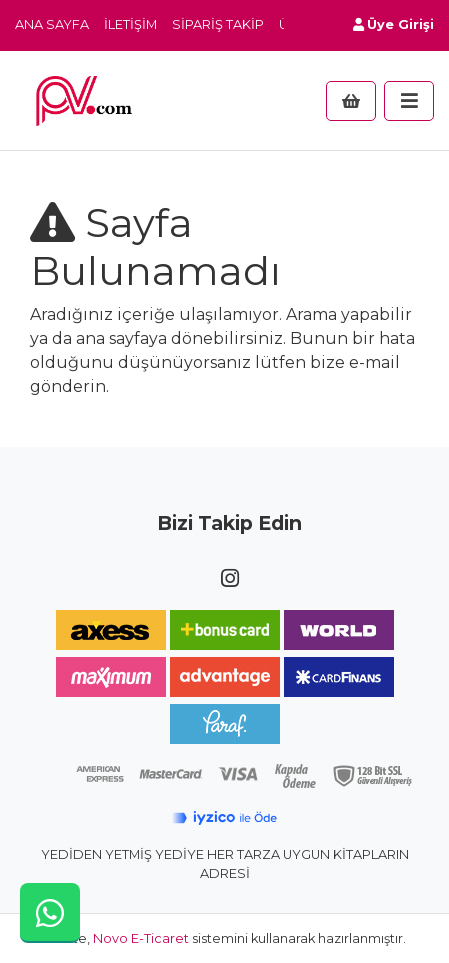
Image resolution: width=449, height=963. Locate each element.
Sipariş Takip (218, 24)
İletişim (130, 24)
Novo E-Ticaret (141, 938)
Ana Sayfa (52, 24)
